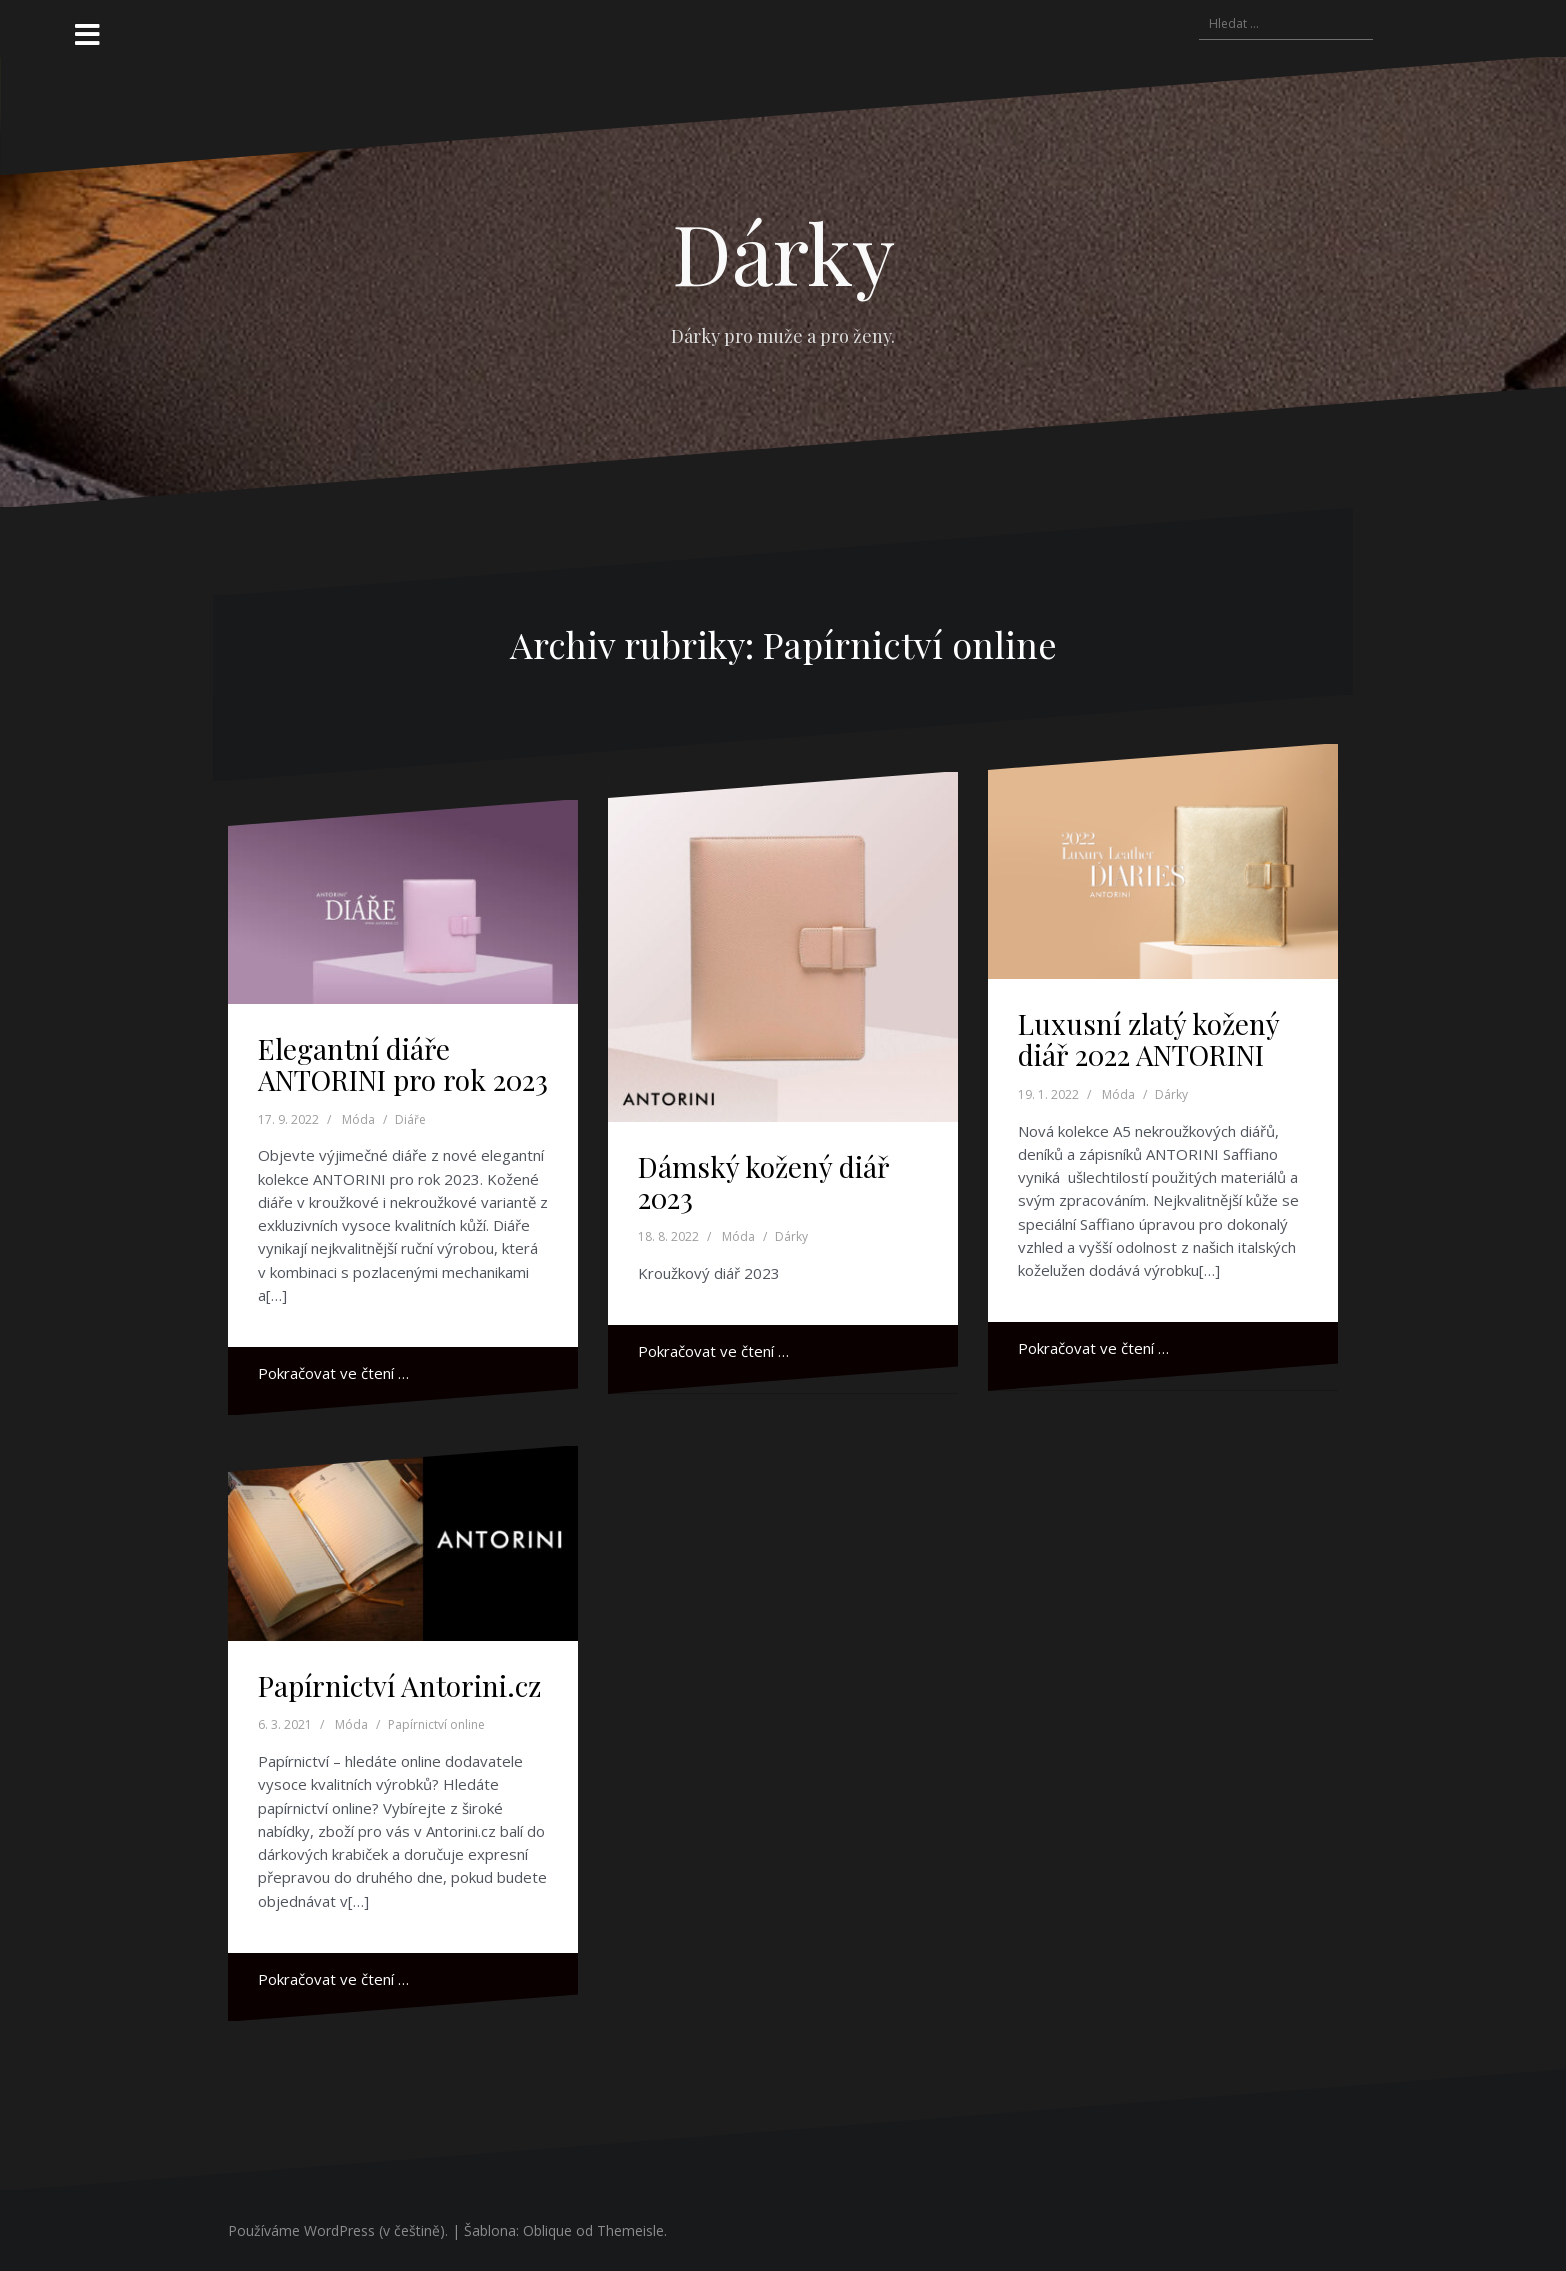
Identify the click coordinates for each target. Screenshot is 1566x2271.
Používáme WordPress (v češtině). (338, 2230)
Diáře (410, 1119)
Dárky (783, 252)
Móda (358, 1119)
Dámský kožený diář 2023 (763, 1182)
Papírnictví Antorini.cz (399, 1685)
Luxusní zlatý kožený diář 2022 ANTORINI (1148, 1039)
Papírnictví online (436, 1724)
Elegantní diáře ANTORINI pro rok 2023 (403, 1064)
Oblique (547, 2230)
